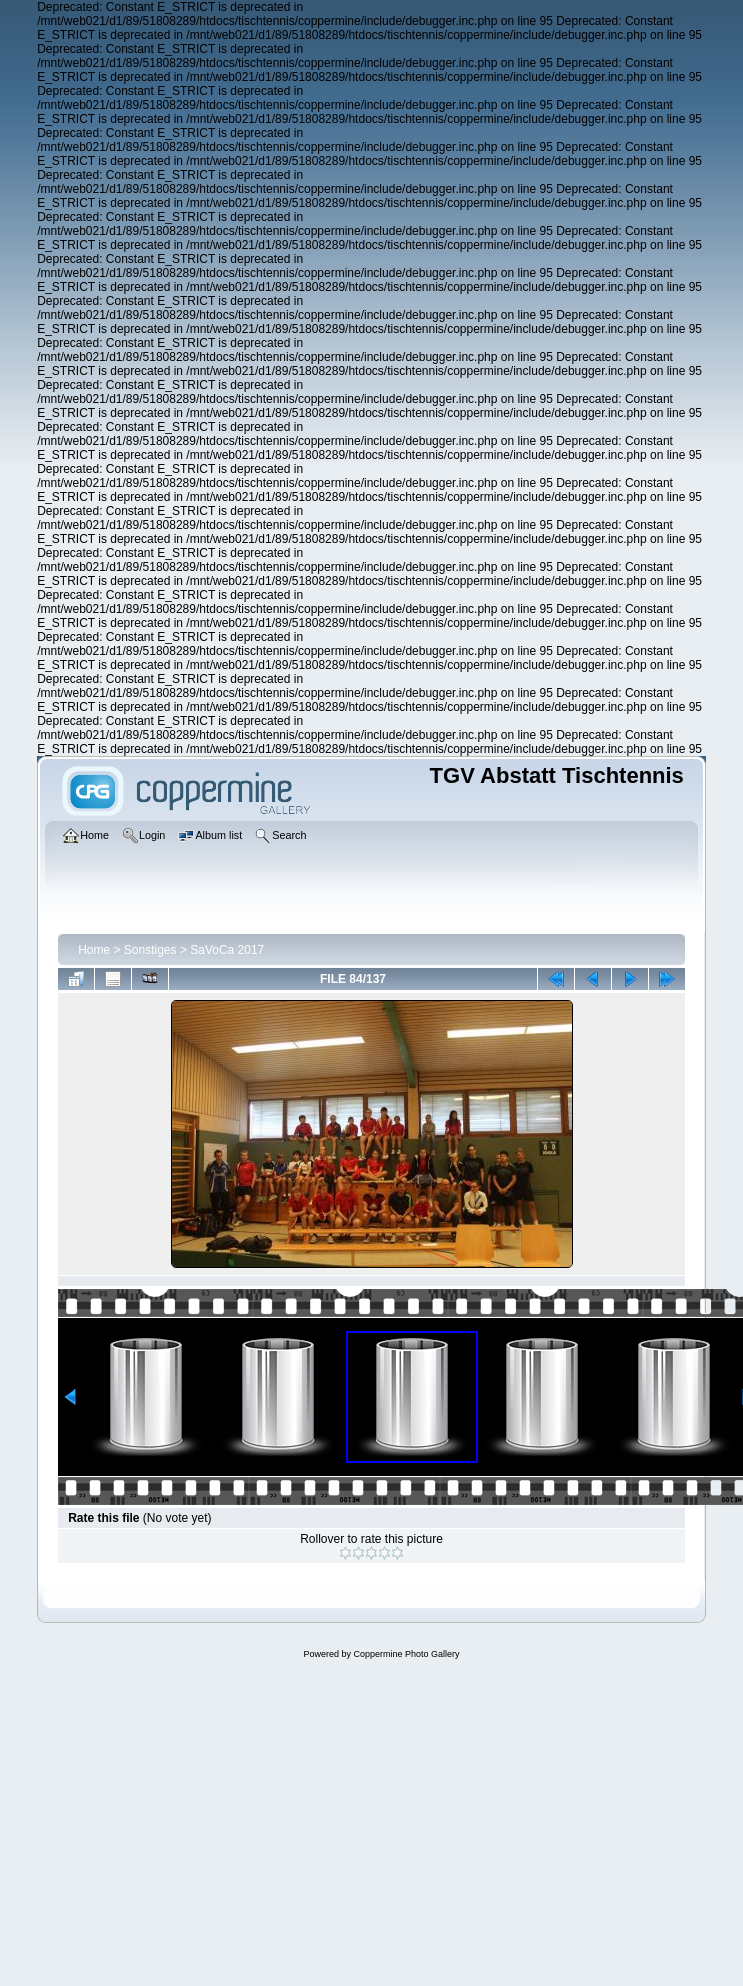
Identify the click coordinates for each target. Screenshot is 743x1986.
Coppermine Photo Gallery (406, 1654)
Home (94, 950)
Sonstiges (150, 950)
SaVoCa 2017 (227, 950)
